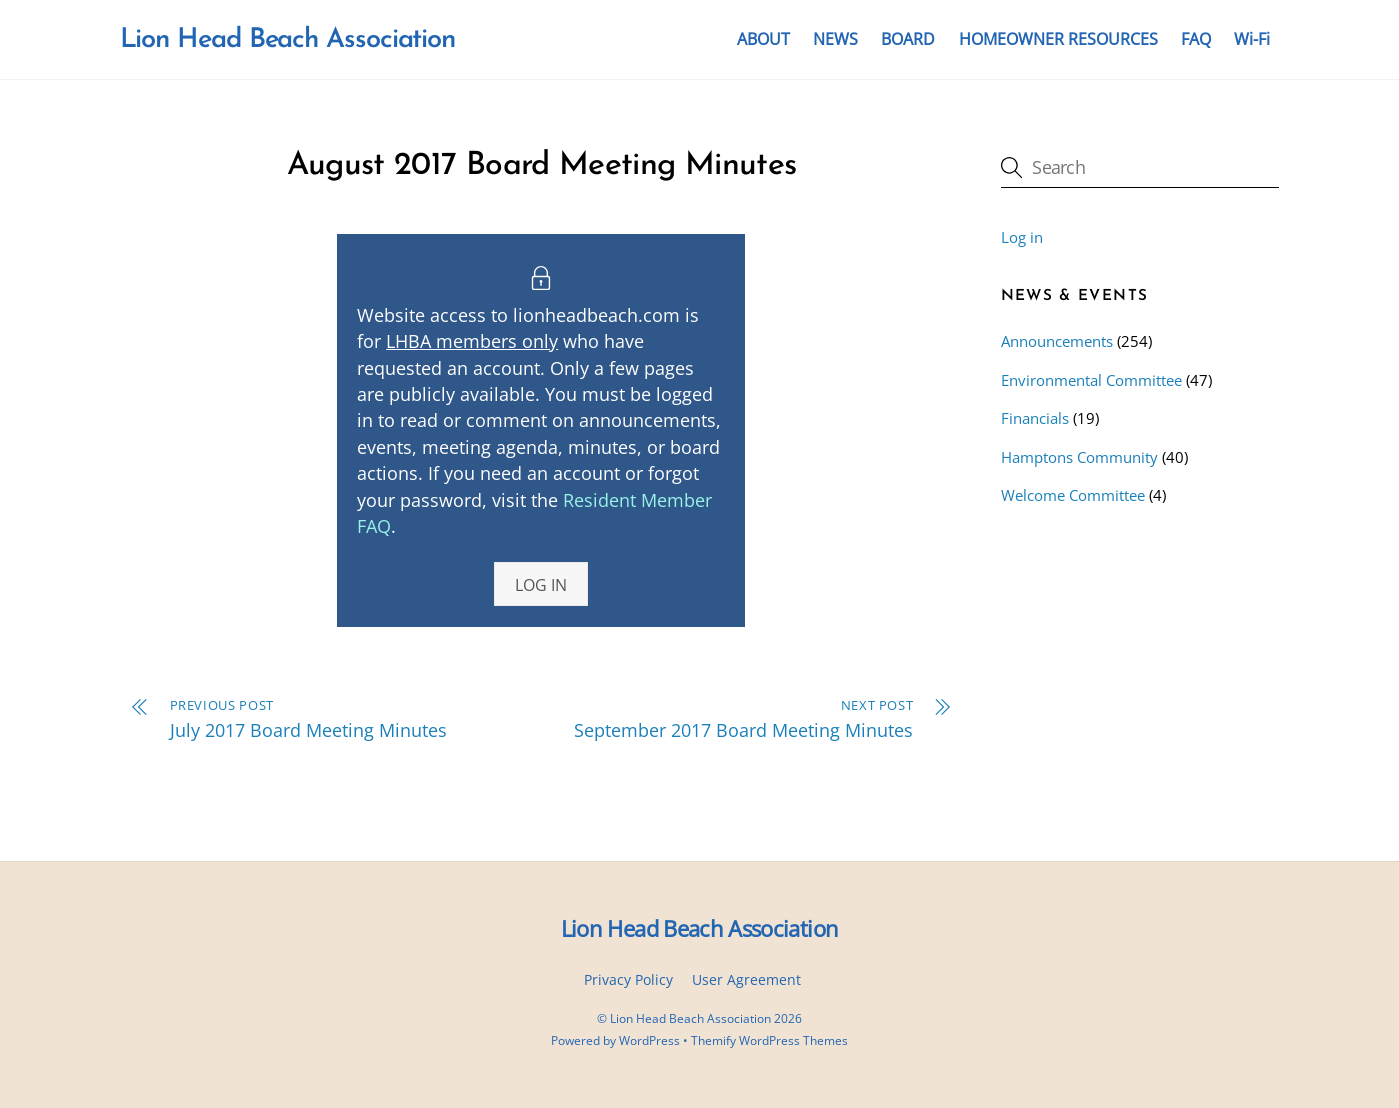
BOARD (908, 39)
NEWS (835, 39)
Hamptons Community (1079, 457)
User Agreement (746, 979)
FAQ (1196, 39)
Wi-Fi (1252, 39)
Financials (1035, 418)
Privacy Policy (628, 979)
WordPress (649, 1040)
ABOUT (763, 39)
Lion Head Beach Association (690, 1018)
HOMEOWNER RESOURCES (1058, 39)
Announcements (1057, 341)
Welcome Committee (1073, 495)
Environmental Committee (1091, 380)
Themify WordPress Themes (769, 1040)
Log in (1022, 237)
